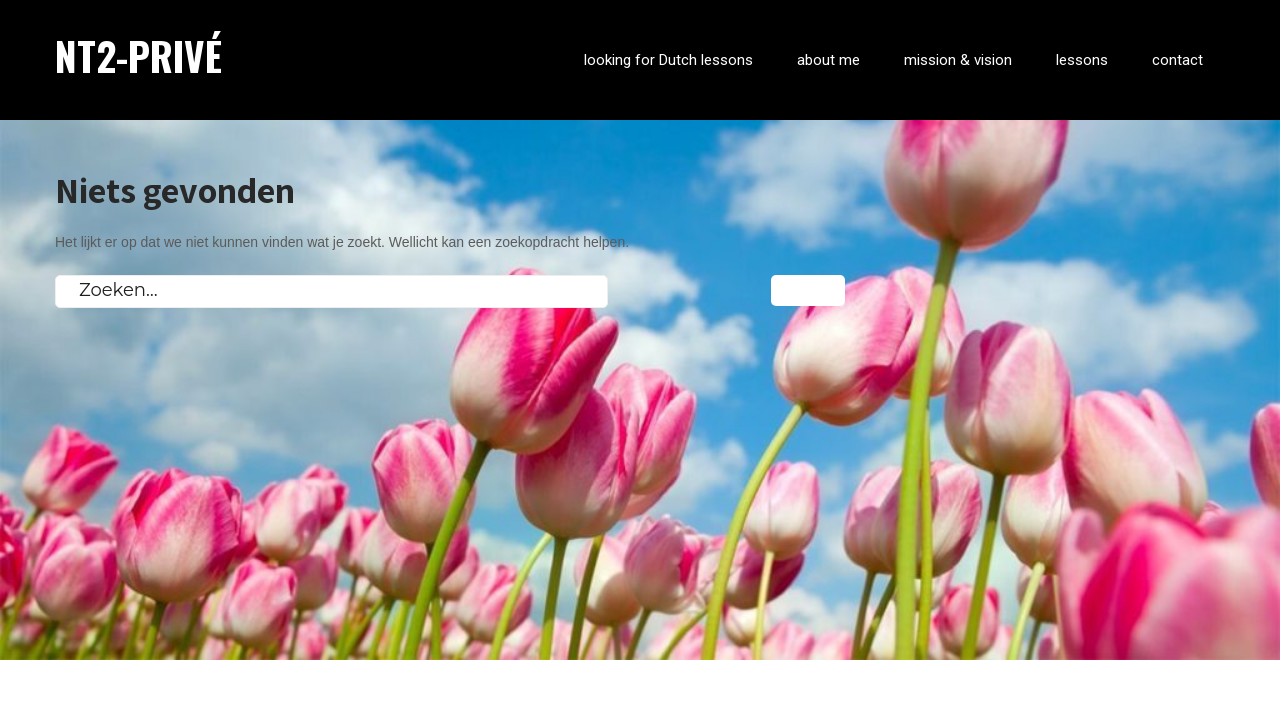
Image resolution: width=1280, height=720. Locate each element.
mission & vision (958, 60)
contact (1177, 60)
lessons (1082, 60)
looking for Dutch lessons (668, 60)
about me (828, 60)
